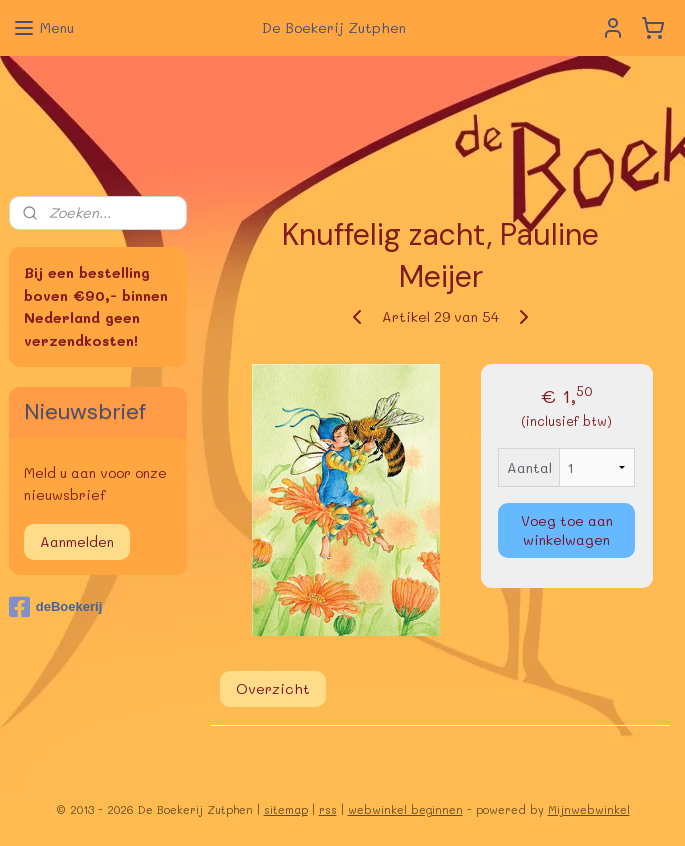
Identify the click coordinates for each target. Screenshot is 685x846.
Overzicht (272, 688)
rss (328, 809)
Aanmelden (77, 541)
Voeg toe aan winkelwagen (567, 530)
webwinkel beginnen (405, 809)
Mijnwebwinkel (589, 809)
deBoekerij (55, 607)
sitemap (286, 809)
